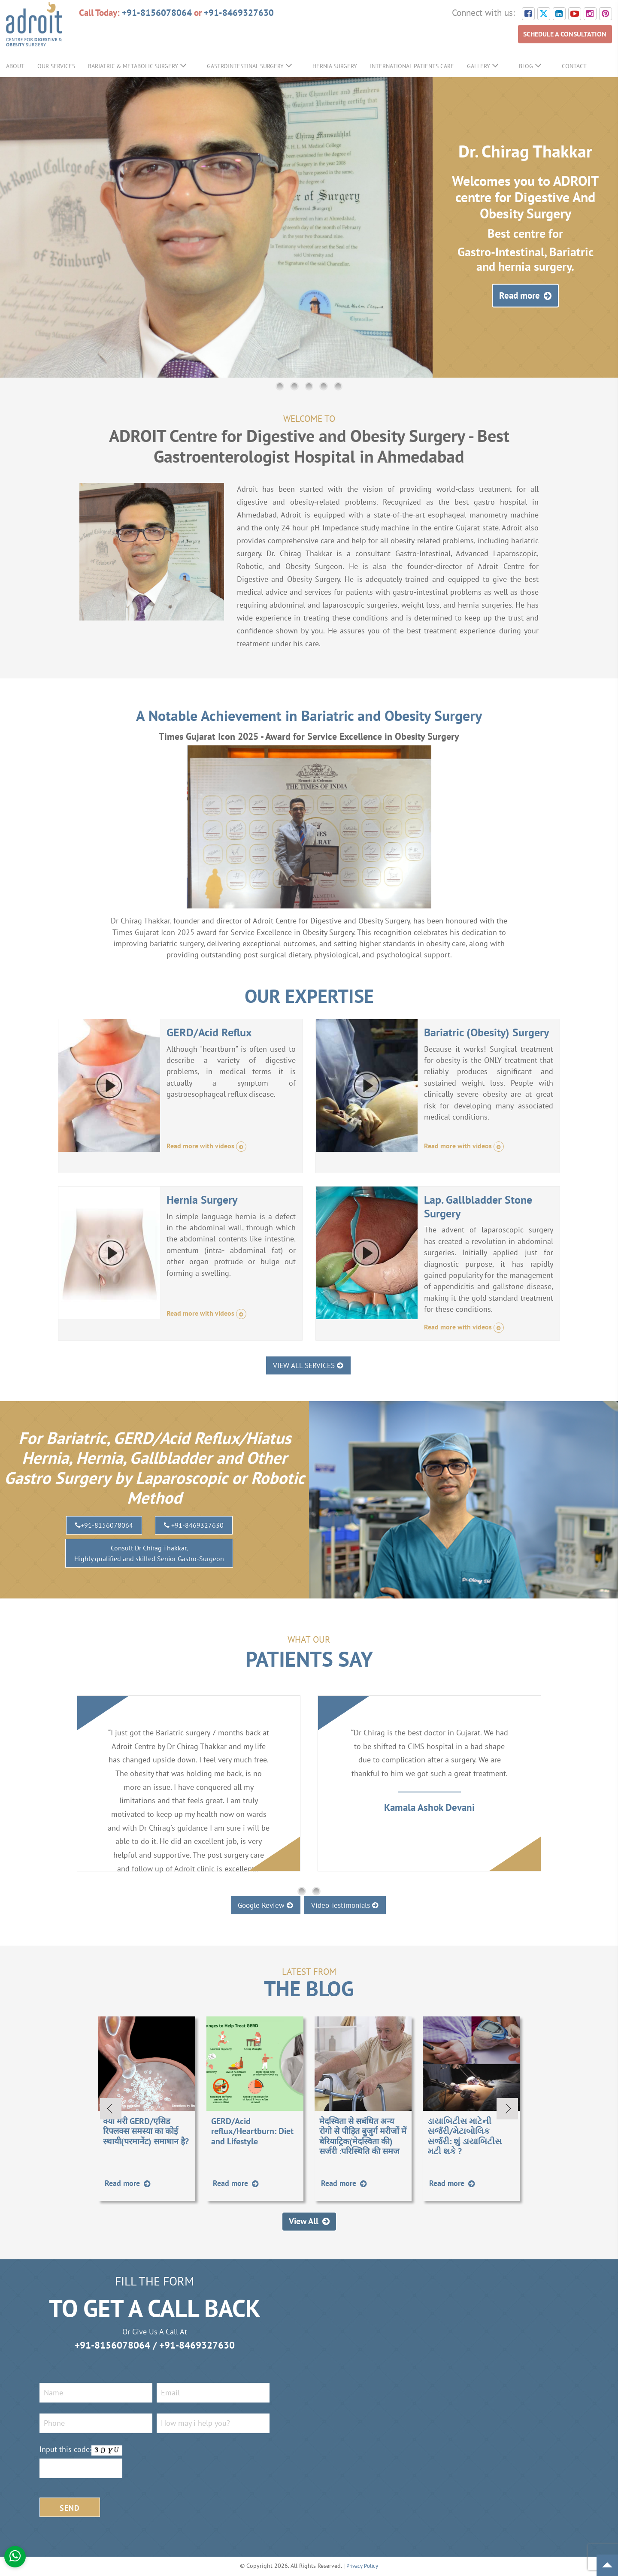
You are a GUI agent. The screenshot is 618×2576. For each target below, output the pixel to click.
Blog (526, 66)
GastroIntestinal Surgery (245, 66)
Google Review (259, 1905)
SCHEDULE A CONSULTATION (558, 35)
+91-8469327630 (239, 12)
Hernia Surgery (334, 66)
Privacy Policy (362, 2566)
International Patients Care (412, 66)
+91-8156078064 (157, 12)
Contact (574, 66)
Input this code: (65, 2450)
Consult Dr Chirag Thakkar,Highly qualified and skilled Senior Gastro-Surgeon (149, 1553)
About (15, 66)
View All (309, 2222)
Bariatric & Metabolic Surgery (133, 66)
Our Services (56, 66)
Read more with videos (211, 1146)
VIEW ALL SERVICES (309, 1365)
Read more (525, 296)
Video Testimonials (352, 1905)
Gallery (478, 66)
